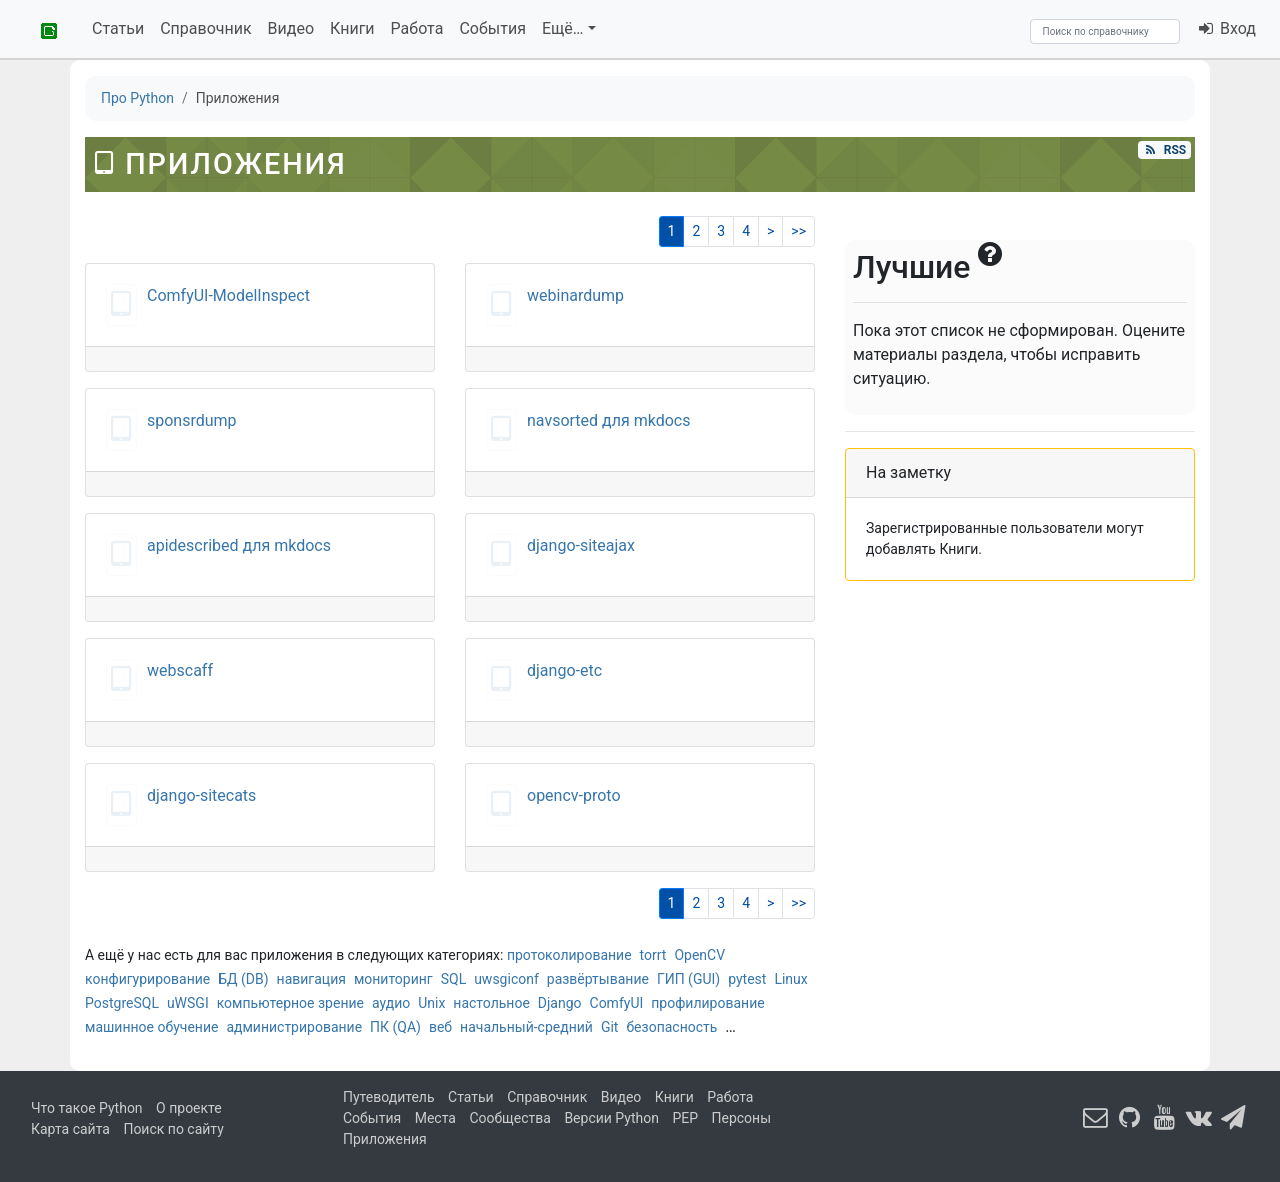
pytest (747, 979)
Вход (1226, 28)
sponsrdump (192, 420)
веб (440, 1027)
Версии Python (611, 1118)
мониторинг (393, 979)
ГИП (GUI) (688, 979)
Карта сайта (70, 1129)
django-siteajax (581, 545)
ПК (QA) (395, 1027)
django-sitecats (201, 795)
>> (798, 231)
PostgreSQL (122, 1003)
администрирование (294, 1027)
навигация (311, 979)
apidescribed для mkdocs (239, 545)
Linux (790, 979)
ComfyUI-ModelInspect (228, 295)
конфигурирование (147, 979)
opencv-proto (574, 795)
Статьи (118, 28)
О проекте (189, 1108)
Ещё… (563, 28)
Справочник (205, 28)
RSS (1164, 150)
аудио (391, 1003)
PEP (685, 1118)
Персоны (742, 1118)
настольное (491, 1003)
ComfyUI (617, 1003)
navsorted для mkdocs (609, 420)
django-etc (564, 670)
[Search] (1105, 31)
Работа (417, 28)
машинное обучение (151, 1027)
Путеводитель (389, 1097)
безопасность (671, 1027)
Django (560, 1003)
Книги (352, 28)
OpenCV (699, 955)
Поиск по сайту (173, 1129)
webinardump (575, 295)
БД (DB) (243, 979)
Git (610, 1027)
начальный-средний (526, 1027)
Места (435, 1118)
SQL (453, 979)
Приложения (385, 1139)
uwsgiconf (506, 979)
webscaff (180, 670)
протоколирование (569, 955)
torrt (653, 955)
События (492, 28)
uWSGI (188, 1003)
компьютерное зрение (290, 1003)
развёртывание (598, 979)
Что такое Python (87, 1108)
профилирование (707, 1003)
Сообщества (509, 1118)
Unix (431, 1003)
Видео (291, 28)
